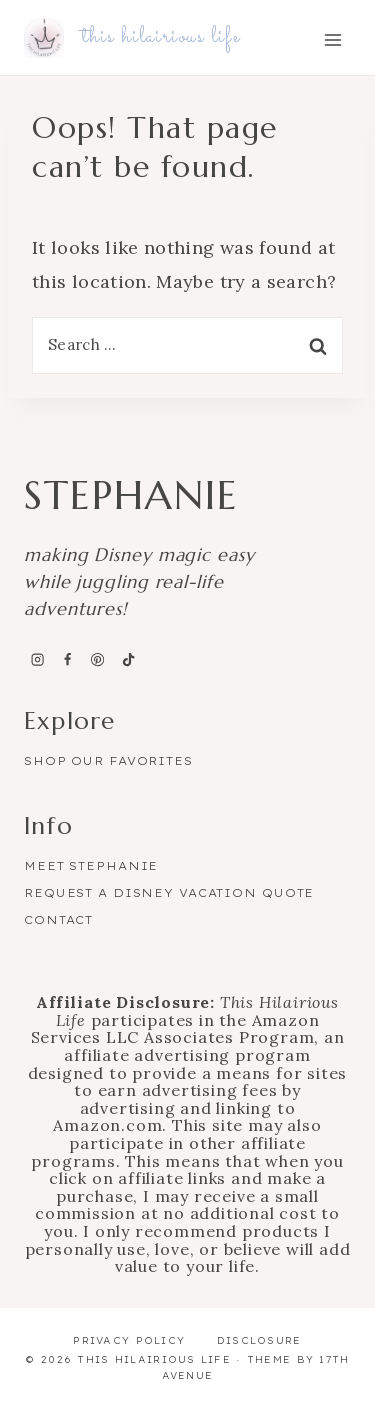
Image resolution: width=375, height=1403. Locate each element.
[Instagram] (37, 660)
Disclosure (259, 1340)
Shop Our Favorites (108, 761)
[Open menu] (332, 39)
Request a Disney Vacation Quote (169, 893)
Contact (58, 920)
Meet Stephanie (91, 866)
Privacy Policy (129, 1340)
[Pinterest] (98, 660)
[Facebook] (67, 660)
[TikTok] (128, 660)
